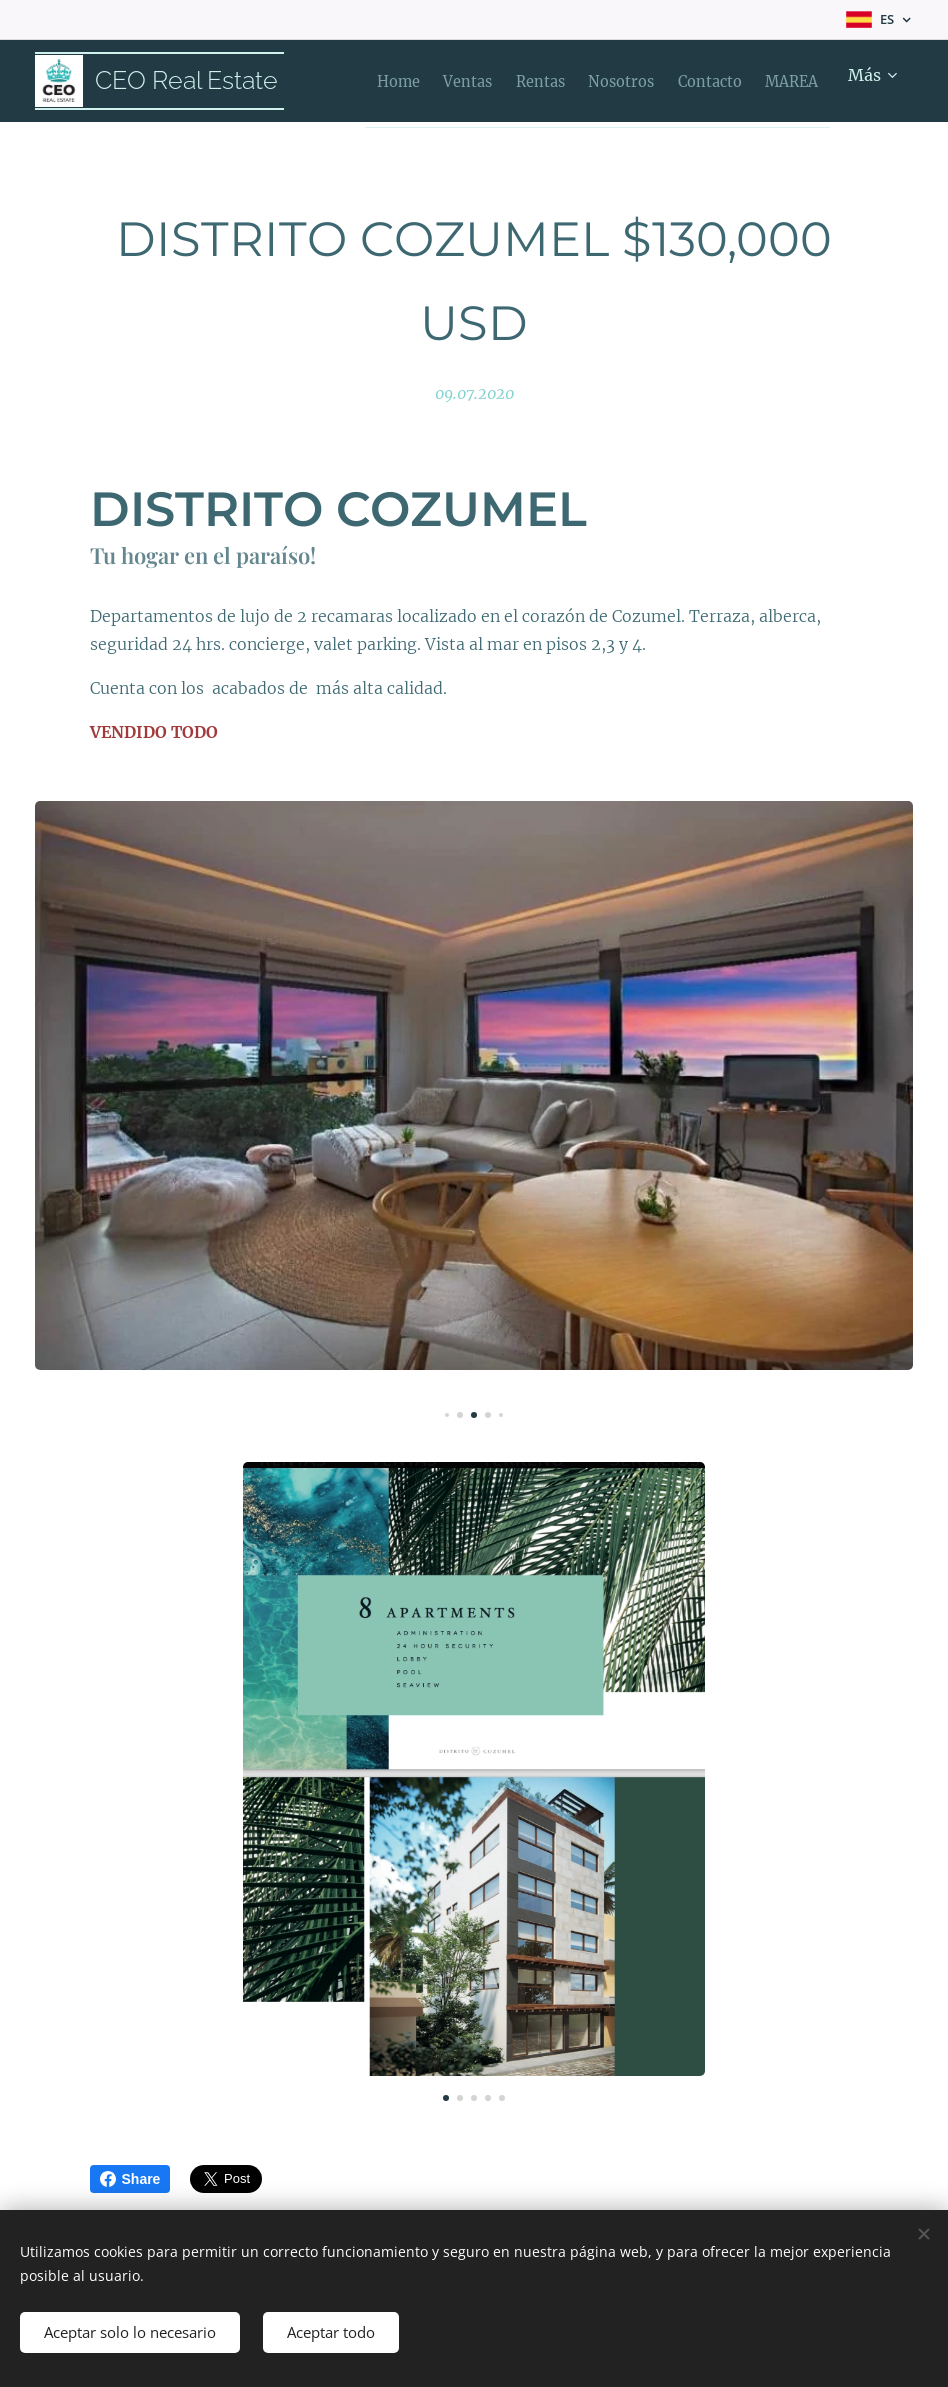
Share (130, 2179)
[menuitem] (389, 81)
